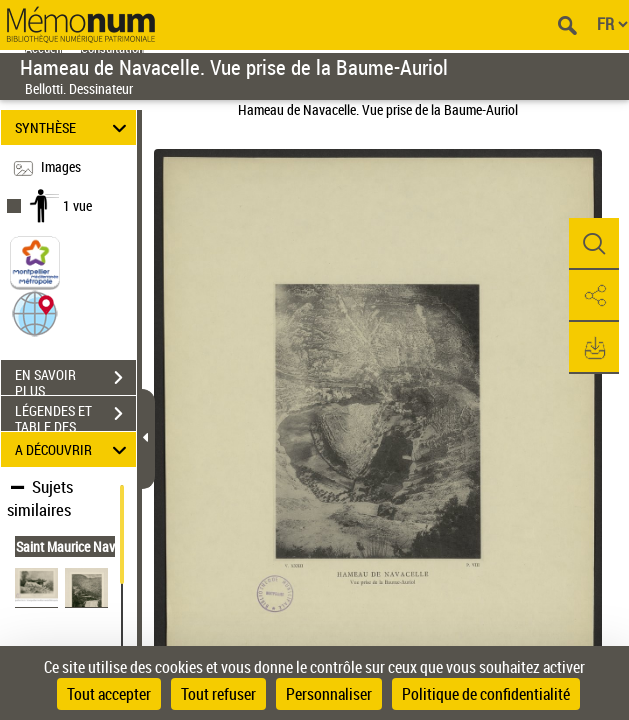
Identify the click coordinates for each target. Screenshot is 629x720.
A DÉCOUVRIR (74, 449)
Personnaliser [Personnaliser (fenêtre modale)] (329, 694)
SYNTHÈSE (74, 127)
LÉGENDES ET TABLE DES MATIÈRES (75, 416)
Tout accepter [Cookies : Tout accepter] (109, 694)
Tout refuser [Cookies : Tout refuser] (218, 694)
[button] (35, 312)
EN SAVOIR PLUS (75, 380)
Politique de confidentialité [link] (486, 694)
